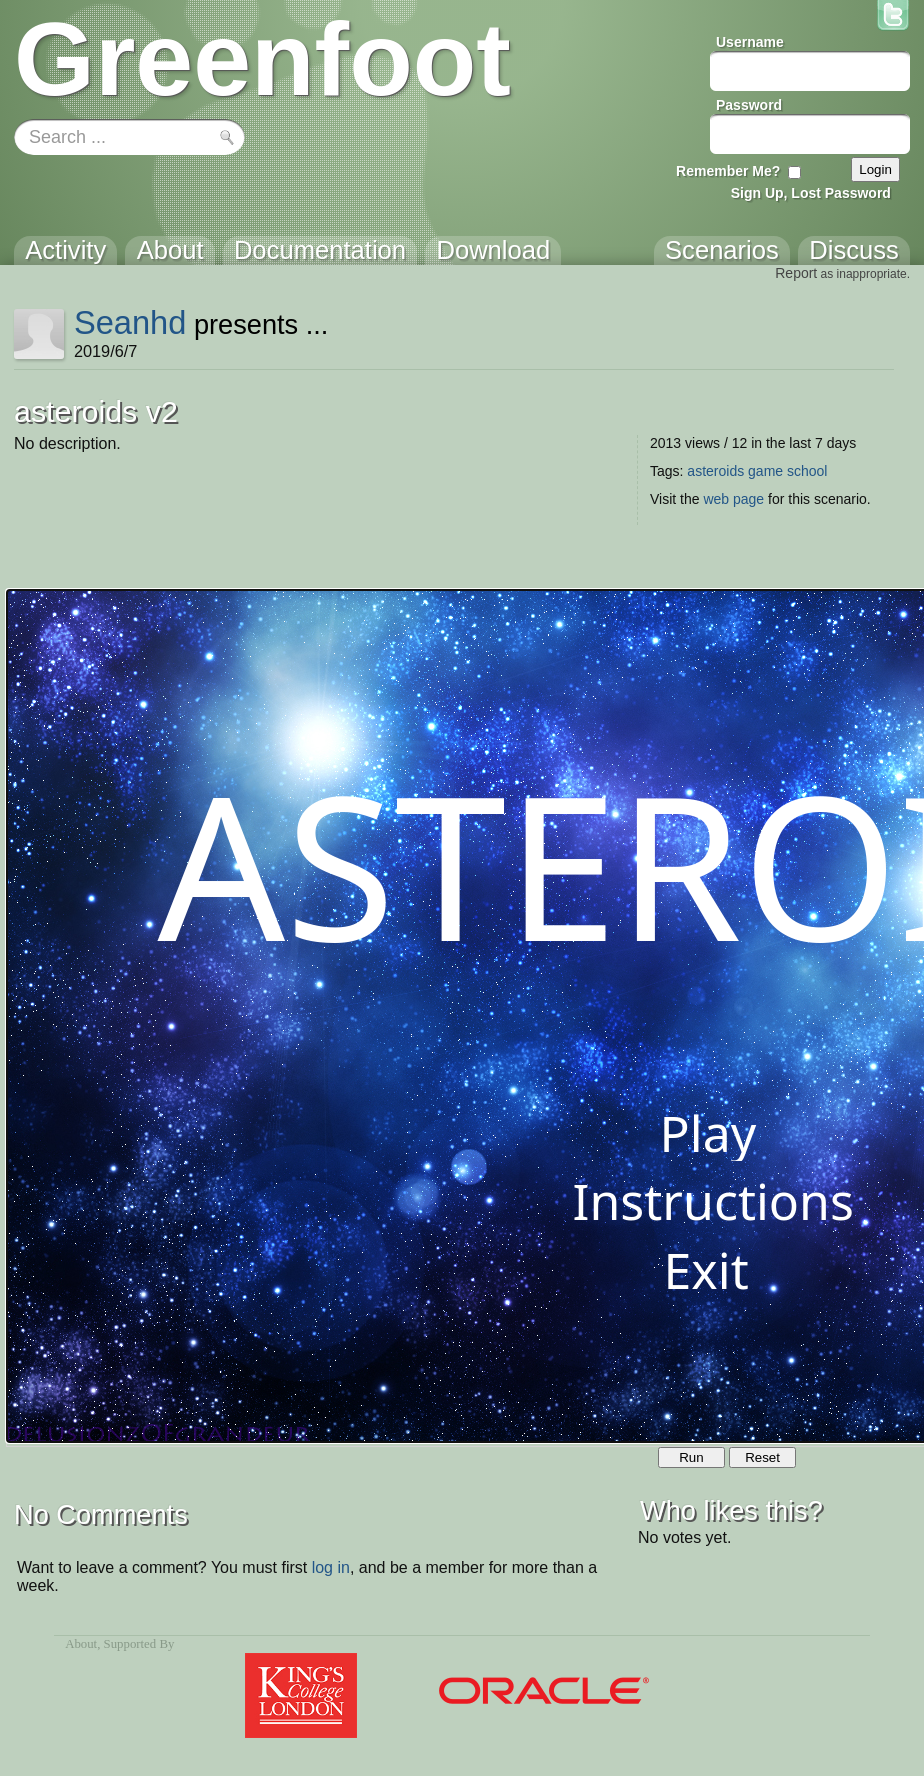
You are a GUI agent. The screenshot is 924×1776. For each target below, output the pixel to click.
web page (733, 499)
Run (691, 1457)
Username (750, 42)
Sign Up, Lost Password (811, 193)
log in (331, 1567)
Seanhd (130, 322)
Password (749, 105)
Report (796, 273)
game (765, 471)
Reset (762, 1457)
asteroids (715, 471)
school (807, 471)
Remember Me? (728, 171)
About (81, 1644)
